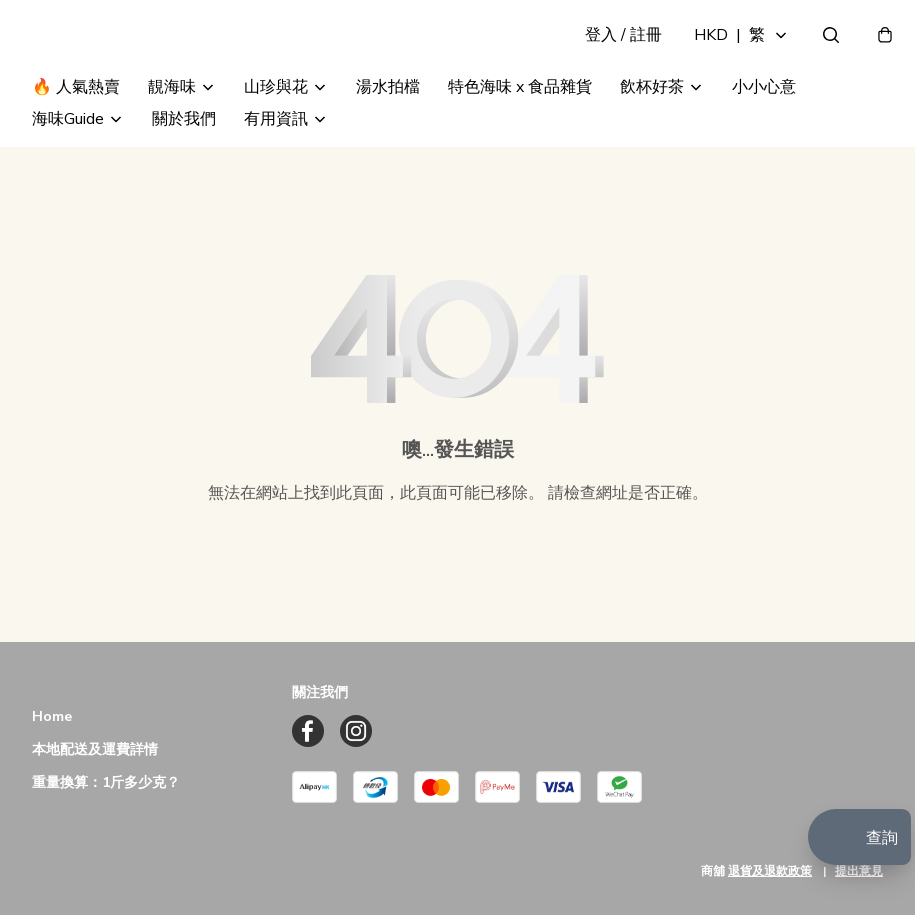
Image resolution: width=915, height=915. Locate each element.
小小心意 (764, 128)
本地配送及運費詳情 (95, 750)
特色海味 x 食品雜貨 (520, 128)
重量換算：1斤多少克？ (106, 783)
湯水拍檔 (388, 128)
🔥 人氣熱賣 (76, 128)
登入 (609, 56)
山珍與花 (276, 128)
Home (52, 717)
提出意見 (859, 871)
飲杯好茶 (652, 128)
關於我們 (184, 160)
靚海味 (172, 128)
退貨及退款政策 (770, 871)
